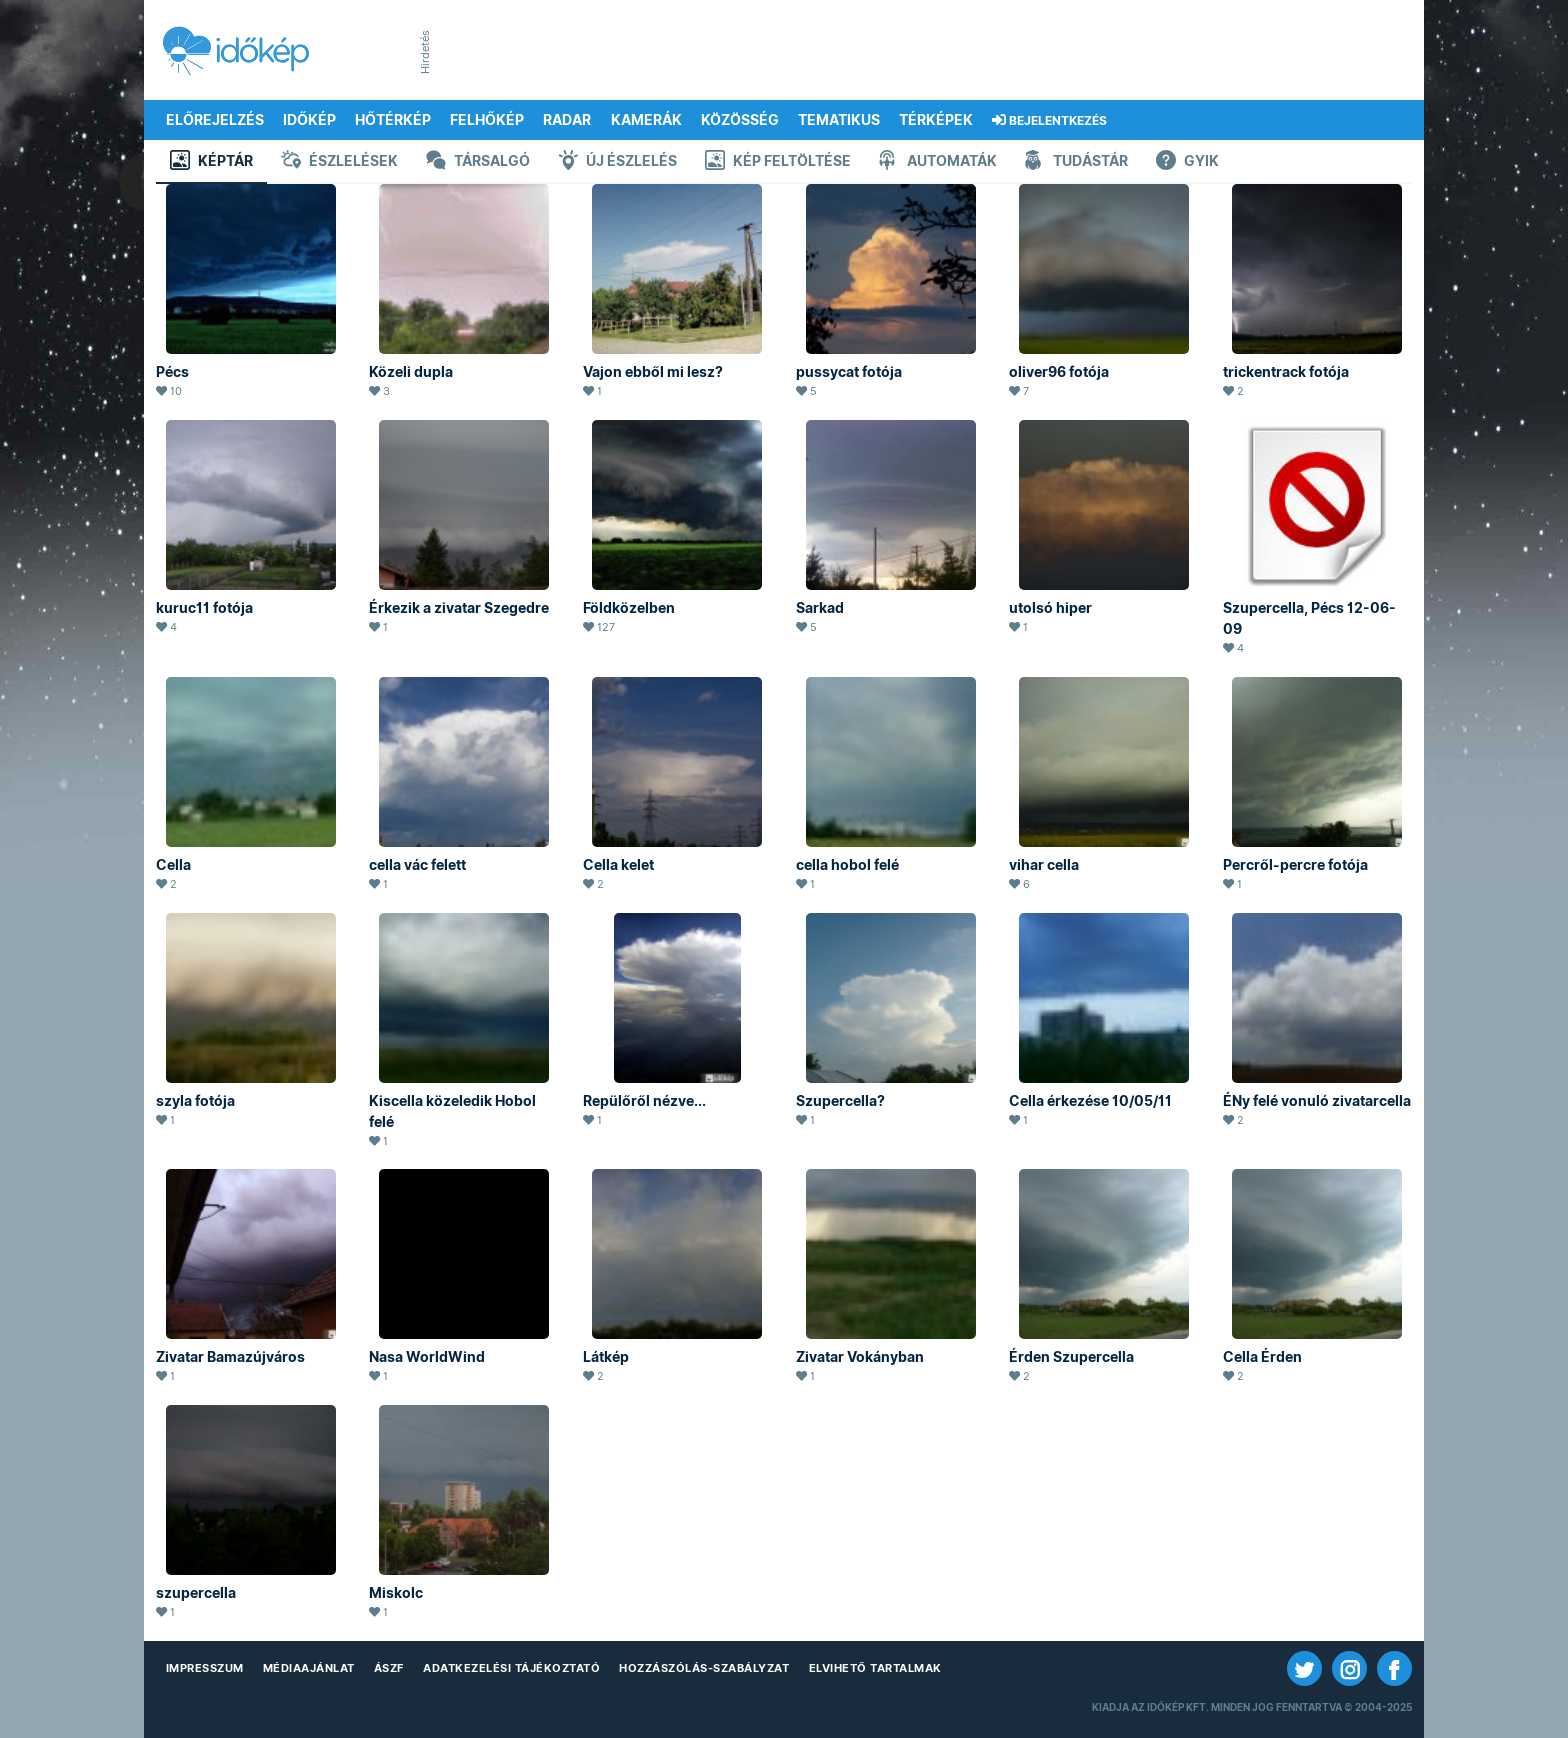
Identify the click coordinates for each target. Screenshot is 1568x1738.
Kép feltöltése (778, 162)
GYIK (1187, 162)
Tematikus (839, 120)
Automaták (938, 162)
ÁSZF (389, 1668)
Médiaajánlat (309, 1668)
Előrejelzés (215, 120)
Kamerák (646, 120)
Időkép (309, 120)
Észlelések (339, 162)
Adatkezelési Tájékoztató (511, 1668)
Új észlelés (617, 162)
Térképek (936, 120)
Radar (567, 120)
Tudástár (1076, 162)
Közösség (740, 120)
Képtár (211, 162)
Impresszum (205, 1668)
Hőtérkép (393, 120)
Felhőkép (487, 120)
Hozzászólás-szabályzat (704, 1668)
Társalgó (478, 162)
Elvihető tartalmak (875, 1668)
